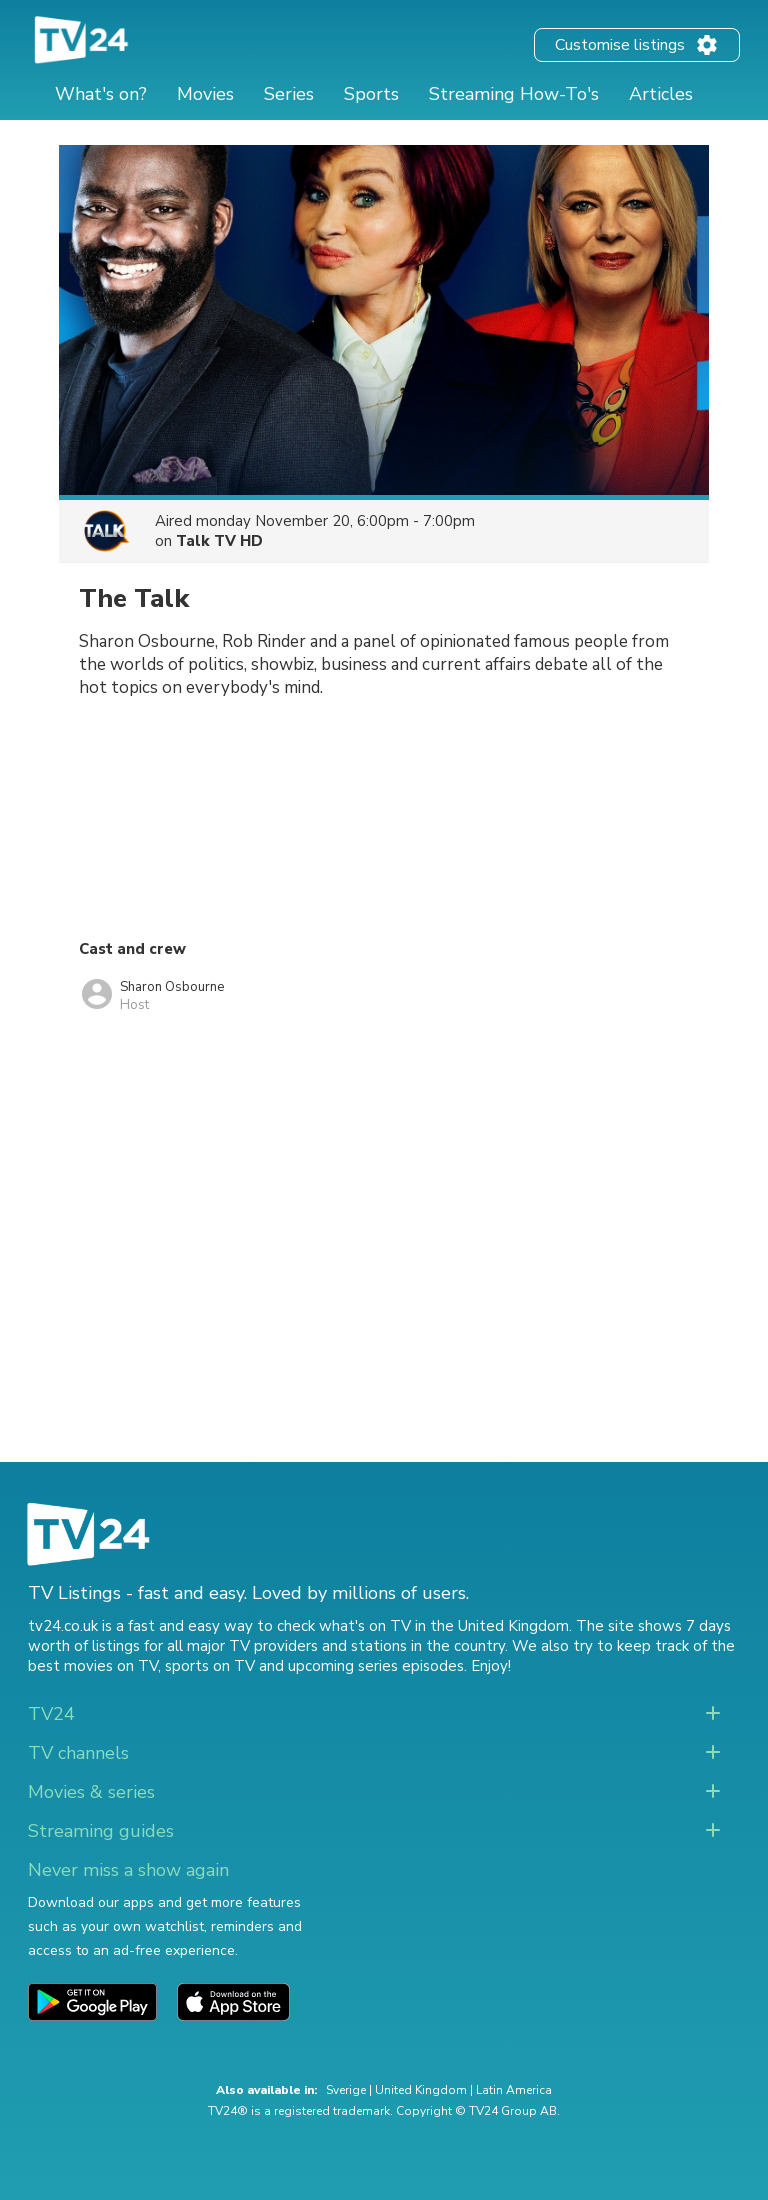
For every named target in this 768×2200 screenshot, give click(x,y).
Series (289, 94)
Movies (205, 94)
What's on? (101, 94)
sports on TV (210, 1666)
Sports (371, 94)
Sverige (346, 2090)
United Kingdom (421, 2090)
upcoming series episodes (376, 1666)
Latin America (514, 2090)
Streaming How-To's (514, 94)
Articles (661, 94)
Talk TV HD (219, 541)
